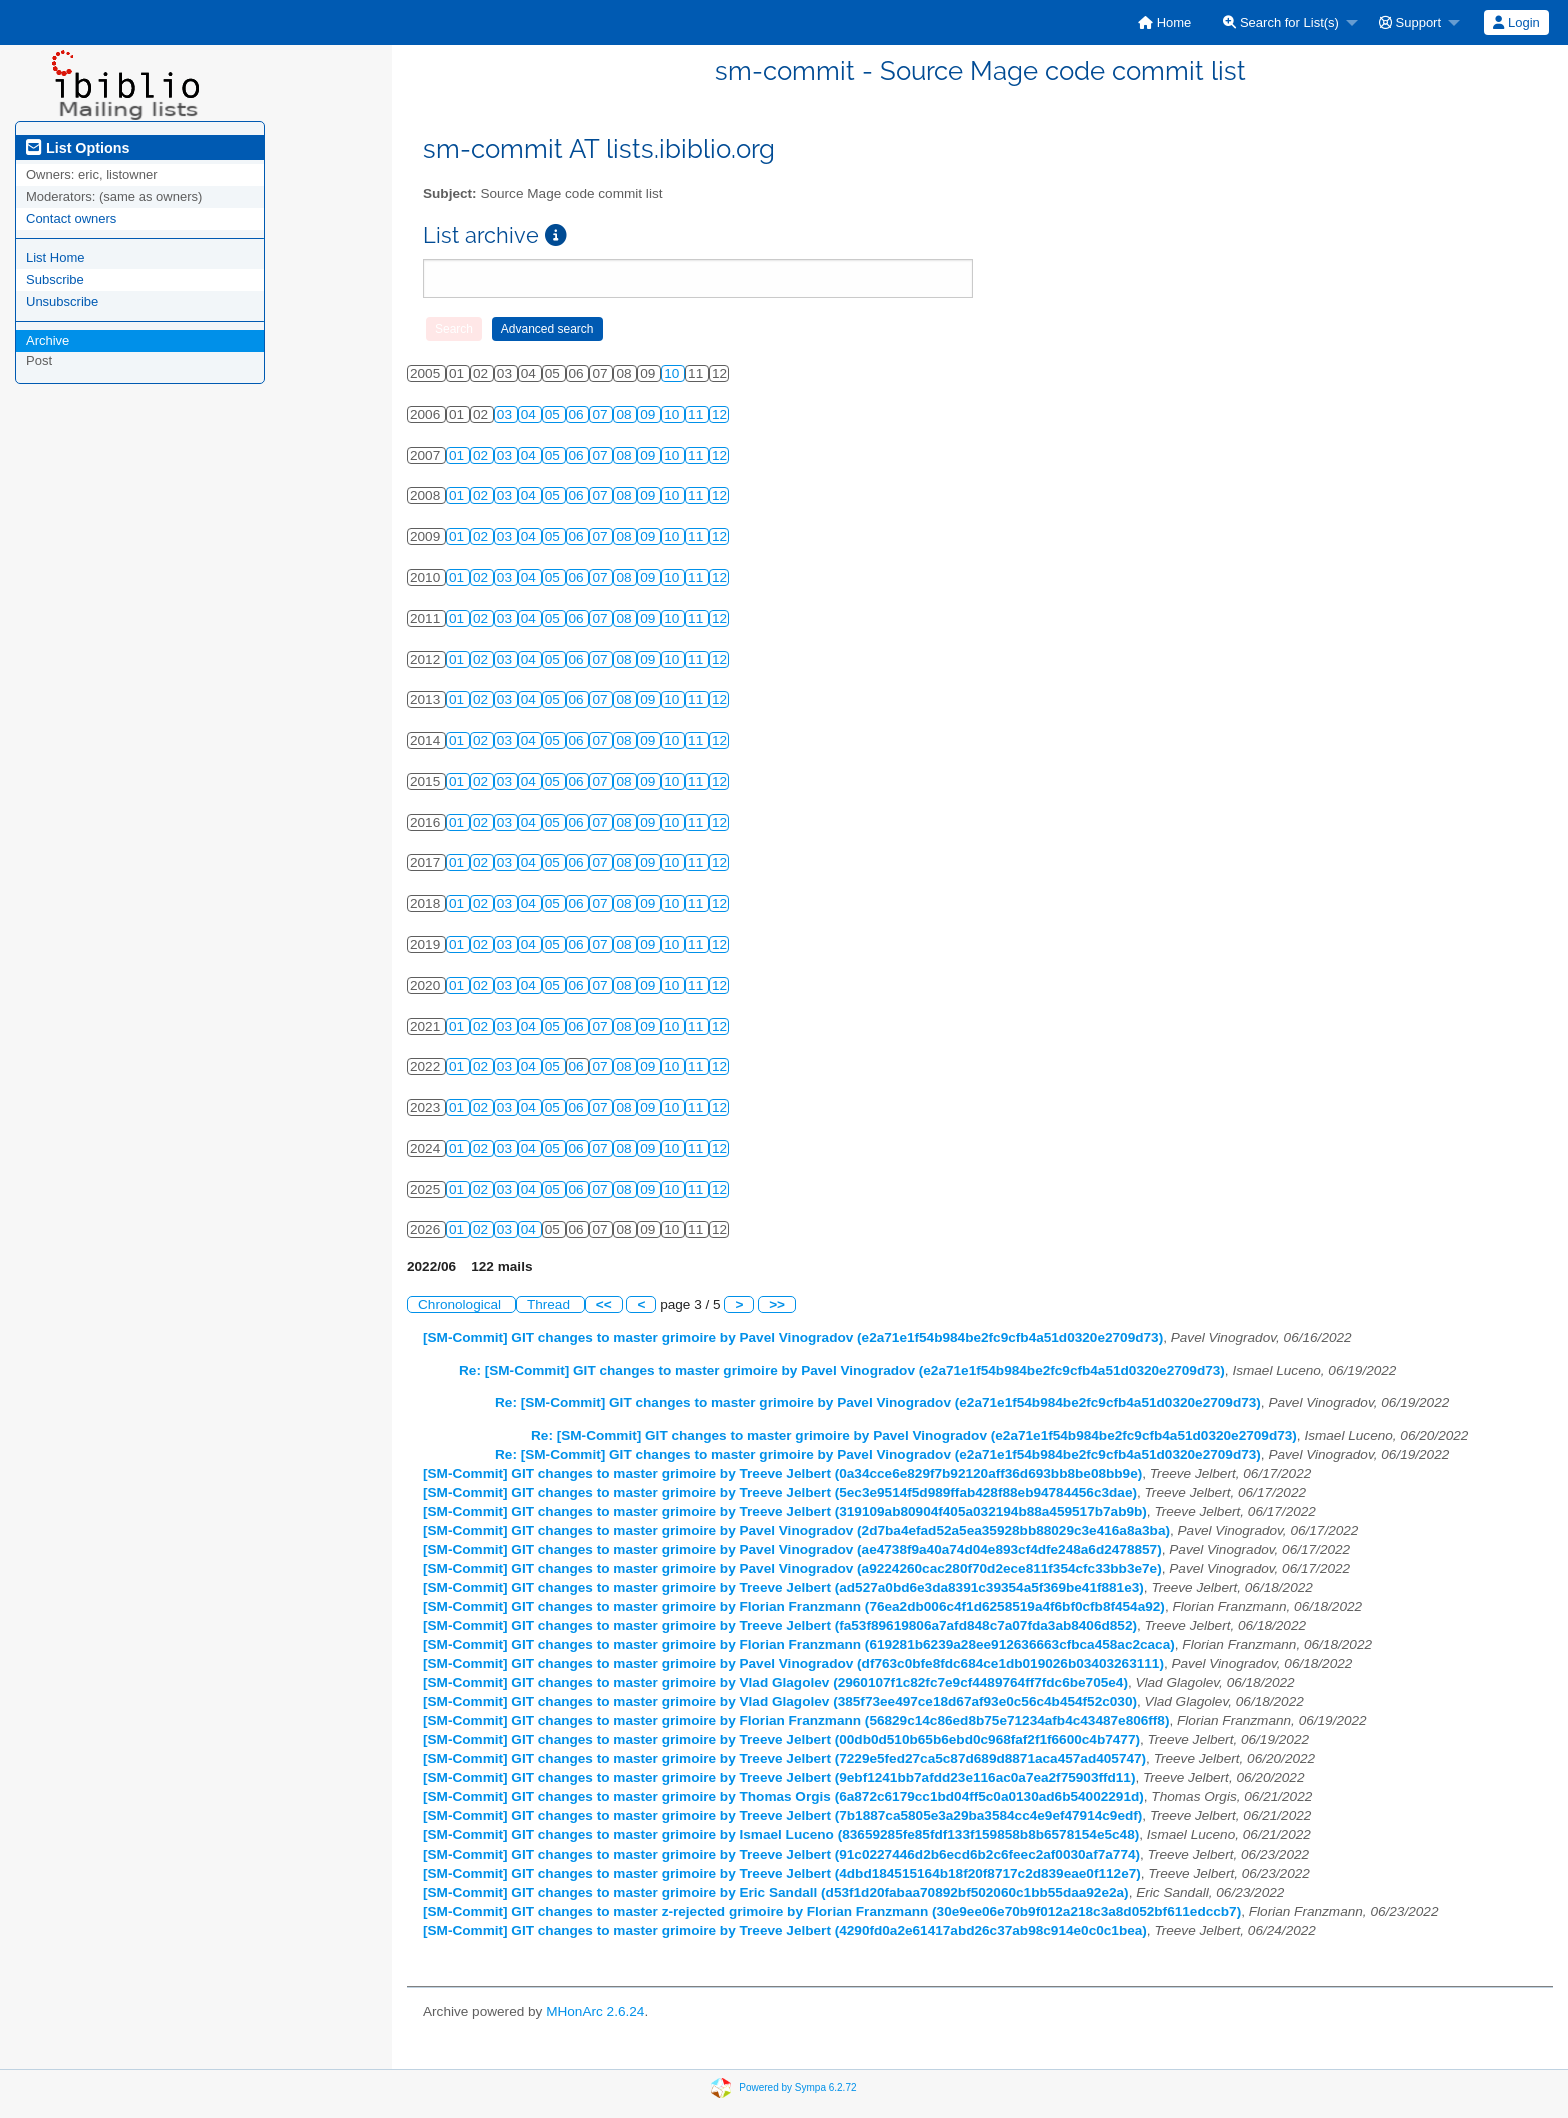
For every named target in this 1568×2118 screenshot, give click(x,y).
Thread (550, 1304)
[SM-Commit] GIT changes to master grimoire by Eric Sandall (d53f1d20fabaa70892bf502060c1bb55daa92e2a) (776, 1892)
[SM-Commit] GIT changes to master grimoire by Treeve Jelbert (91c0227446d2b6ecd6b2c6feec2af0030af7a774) (781, 1854)
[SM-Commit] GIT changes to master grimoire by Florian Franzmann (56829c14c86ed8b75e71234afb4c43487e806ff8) (796, 1720)
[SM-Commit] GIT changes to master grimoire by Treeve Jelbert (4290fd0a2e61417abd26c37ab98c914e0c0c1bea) (785, 1930)
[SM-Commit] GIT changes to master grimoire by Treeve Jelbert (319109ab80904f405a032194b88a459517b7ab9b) (785, 1511)
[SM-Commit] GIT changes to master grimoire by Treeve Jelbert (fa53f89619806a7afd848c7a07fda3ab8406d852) (780, 1625)
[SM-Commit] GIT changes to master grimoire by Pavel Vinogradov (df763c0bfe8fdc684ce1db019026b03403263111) (793, 1663)
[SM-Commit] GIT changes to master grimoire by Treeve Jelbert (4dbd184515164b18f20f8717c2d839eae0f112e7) (782, 1873)
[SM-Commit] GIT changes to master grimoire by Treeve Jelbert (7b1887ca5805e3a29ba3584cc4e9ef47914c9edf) (782, 1815)
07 (601, 414)
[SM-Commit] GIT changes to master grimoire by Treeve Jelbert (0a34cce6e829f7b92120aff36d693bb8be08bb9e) (782, 1473)
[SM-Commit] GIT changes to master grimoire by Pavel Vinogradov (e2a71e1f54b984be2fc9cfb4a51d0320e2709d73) (793, 1337)
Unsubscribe (62, 301)
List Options (77, 148)
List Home (55, 257)
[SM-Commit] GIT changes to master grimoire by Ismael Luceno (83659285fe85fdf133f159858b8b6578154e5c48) (781, 1834)
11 (697, 414)
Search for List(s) (1281, 22)
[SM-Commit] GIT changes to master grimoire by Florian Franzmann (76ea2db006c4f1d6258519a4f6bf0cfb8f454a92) (794, 1606)
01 (458, 455)
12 (719, 414)
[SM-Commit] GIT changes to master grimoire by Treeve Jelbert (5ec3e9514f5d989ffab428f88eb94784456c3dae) (780, 1492)
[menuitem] (1164, 22)
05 (554, 414)
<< (604, 1304)
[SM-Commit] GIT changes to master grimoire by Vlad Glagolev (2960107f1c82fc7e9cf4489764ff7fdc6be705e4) (775, 1682)
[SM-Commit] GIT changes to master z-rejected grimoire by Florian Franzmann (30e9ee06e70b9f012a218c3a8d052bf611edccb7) (832, 1911)
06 (578, 414)
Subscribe (55, 279)
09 (649, 414)
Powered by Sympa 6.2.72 (797, 2086)
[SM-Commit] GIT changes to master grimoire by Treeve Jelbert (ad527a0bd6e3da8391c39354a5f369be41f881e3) (783, 1587)
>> (777, 1304)
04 (530, 414)
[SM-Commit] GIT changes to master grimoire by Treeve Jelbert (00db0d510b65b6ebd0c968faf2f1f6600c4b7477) (781, 1739)
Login (1516, 22)
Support (1410, 22)
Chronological (461, 1304)
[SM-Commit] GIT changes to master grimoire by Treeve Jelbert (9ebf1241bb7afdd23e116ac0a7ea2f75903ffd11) (779, 1777)
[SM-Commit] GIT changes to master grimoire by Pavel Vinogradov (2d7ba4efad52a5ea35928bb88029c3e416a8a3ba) (796, 1530)
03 (506, 414)
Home (1164, 22)
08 (625, 414)
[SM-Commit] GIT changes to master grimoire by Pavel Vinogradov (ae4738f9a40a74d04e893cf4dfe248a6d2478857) (792, 1549)
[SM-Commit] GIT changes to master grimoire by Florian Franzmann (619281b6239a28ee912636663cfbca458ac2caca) (799, 1644)
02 (482, 455)
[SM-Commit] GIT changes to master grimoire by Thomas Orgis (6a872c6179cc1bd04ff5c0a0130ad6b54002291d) (783, 1796)
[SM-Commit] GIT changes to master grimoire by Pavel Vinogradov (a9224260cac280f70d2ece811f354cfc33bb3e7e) (792, 1568)
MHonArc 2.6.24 (595, 2011)
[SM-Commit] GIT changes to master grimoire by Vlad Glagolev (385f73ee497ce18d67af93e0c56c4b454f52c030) (780, 1701)
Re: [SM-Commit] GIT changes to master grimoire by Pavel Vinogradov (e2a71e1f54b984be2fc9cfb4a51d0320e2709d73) (842, 1370)
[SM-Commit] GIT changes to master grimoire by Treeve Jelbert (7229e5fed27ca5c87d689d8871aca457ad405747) (784, 1758)
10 (673, 373)
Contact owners (71, 218)
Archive (47, 340)
